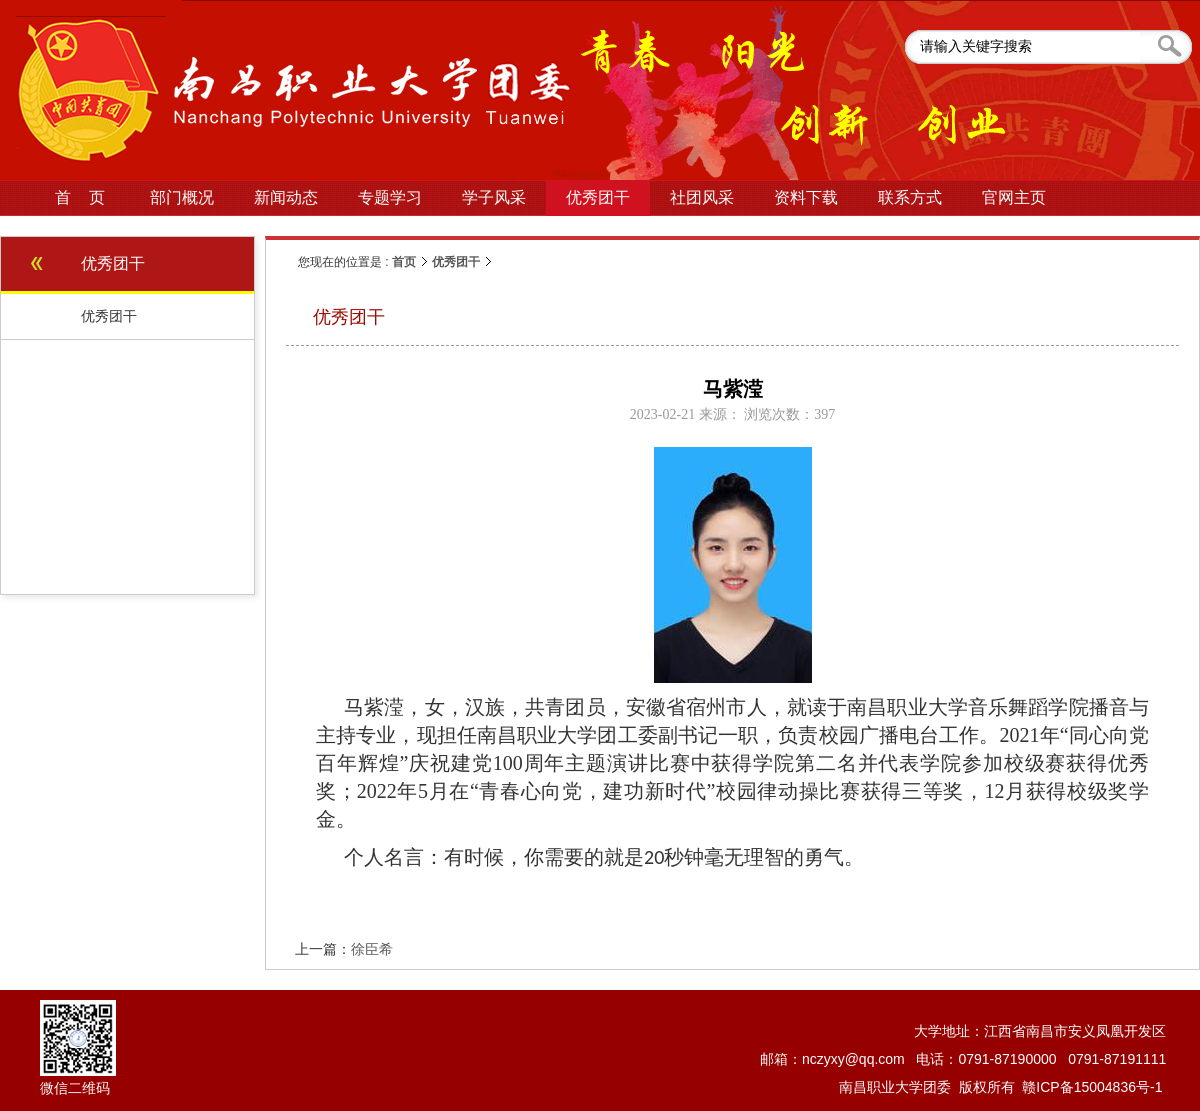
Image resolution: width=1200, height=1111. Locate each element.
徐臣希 (372, 949)
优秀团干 (456, 262)
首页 (404, 262)
